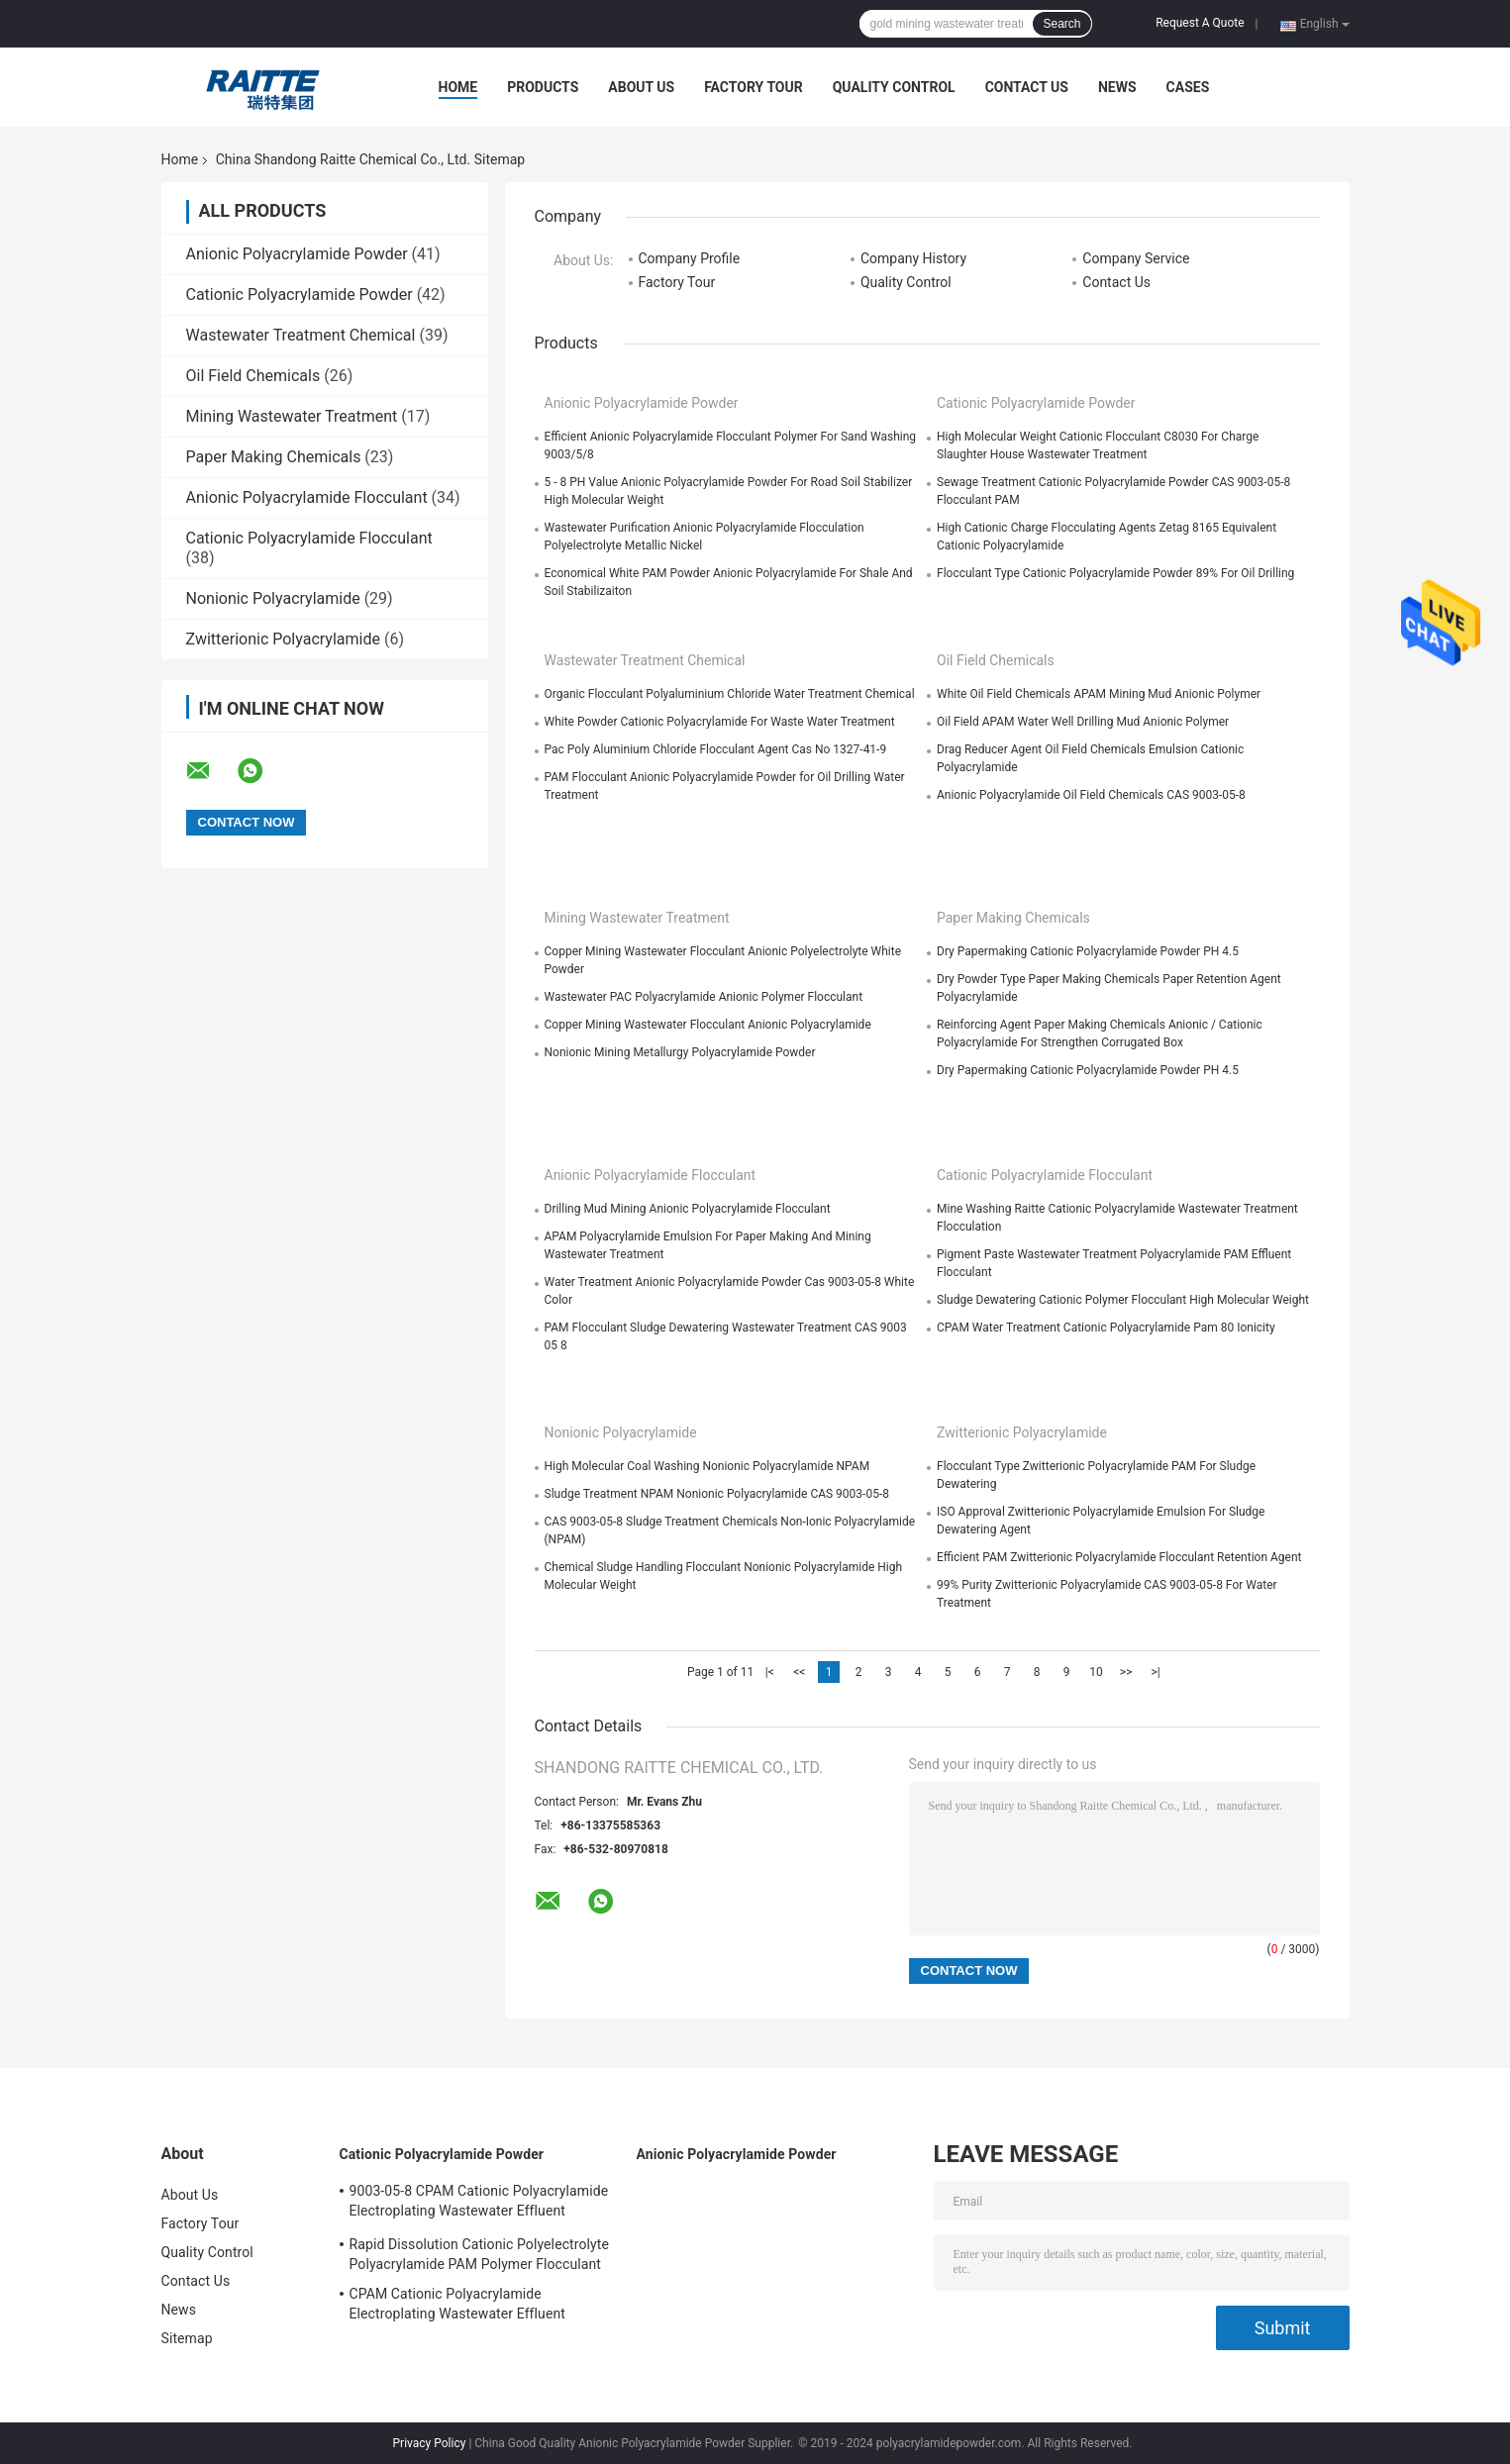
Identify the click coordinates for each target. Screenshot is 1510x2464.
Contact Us (1026, 87)
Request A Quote (1200, 23)
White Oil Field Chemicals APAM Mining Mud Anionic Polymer (1098, 694)
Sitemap (187, 2338)
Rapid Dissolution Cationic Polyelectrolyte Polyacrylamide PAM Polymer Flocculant (479, 2254)
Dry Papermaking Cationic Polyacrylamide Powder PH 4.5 (1088, 951)
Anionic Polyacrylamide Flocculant (307, 497)
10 (1096, 1672)
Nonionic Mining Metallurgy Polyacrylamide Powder (680, 1052)
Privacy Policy (429, 2443)
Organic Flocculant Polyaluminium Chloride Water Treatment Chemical (730, 694)
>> (1126, 1672)
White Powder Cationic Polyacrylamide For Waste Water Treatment (720, 722)
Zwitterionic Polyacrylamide (283, 639)
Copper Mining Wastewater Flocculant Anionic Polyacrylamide (708, 1025)
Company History (913, 258)
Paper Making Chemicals (273, 456)
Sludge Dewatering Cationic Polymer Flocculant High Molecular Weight (1123, 1300)
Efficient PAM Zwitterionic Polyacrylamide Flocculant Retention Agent (1119, 1557)
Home (458, 87)
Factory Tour (753, 87)
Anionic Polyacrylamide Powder (297, 254)
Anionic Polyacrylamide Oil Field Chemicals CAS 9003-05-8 (1091, 795)
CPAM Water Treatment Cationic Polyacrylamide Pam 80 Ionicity (1106, 1327)
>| (1155, 1672)
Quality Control (894, 87)
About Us (641, 87)
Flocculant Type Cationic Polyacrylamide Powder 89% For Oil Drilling (1115, 573)
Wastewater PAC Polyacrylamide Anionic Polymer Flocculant (704, 997)
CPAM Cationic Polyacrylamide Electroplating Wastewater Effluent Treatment (457, 2306)
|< (769, 1672)
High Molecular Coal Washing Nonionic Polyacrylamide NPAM (707, 1466)
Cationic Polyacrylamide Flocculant (309, 538)
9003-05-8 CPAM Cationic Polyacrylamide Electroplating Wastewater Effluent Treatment (479, 2203)
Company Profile (690, 258)
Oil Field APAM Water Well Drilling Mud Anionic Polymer (1083, 722)
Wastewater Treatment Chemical (301, 335)
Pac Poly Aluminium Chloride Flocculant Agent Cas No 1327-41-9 (716, 749)
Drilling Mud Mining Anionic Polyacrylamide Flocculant (688, 1209)
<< (799, 1672)
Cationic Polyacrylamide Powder (299, 294)
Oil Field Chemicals (253, 375)
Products (542, 87)
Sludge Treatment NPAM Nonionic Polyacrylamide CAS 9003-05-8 (717, 1494)
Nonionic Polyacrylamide (273, 598)
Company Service (1135, 258)
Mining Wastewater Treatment (292, 416)
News (1117, 87)
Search (1061, 24)
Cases (1188, 87)
